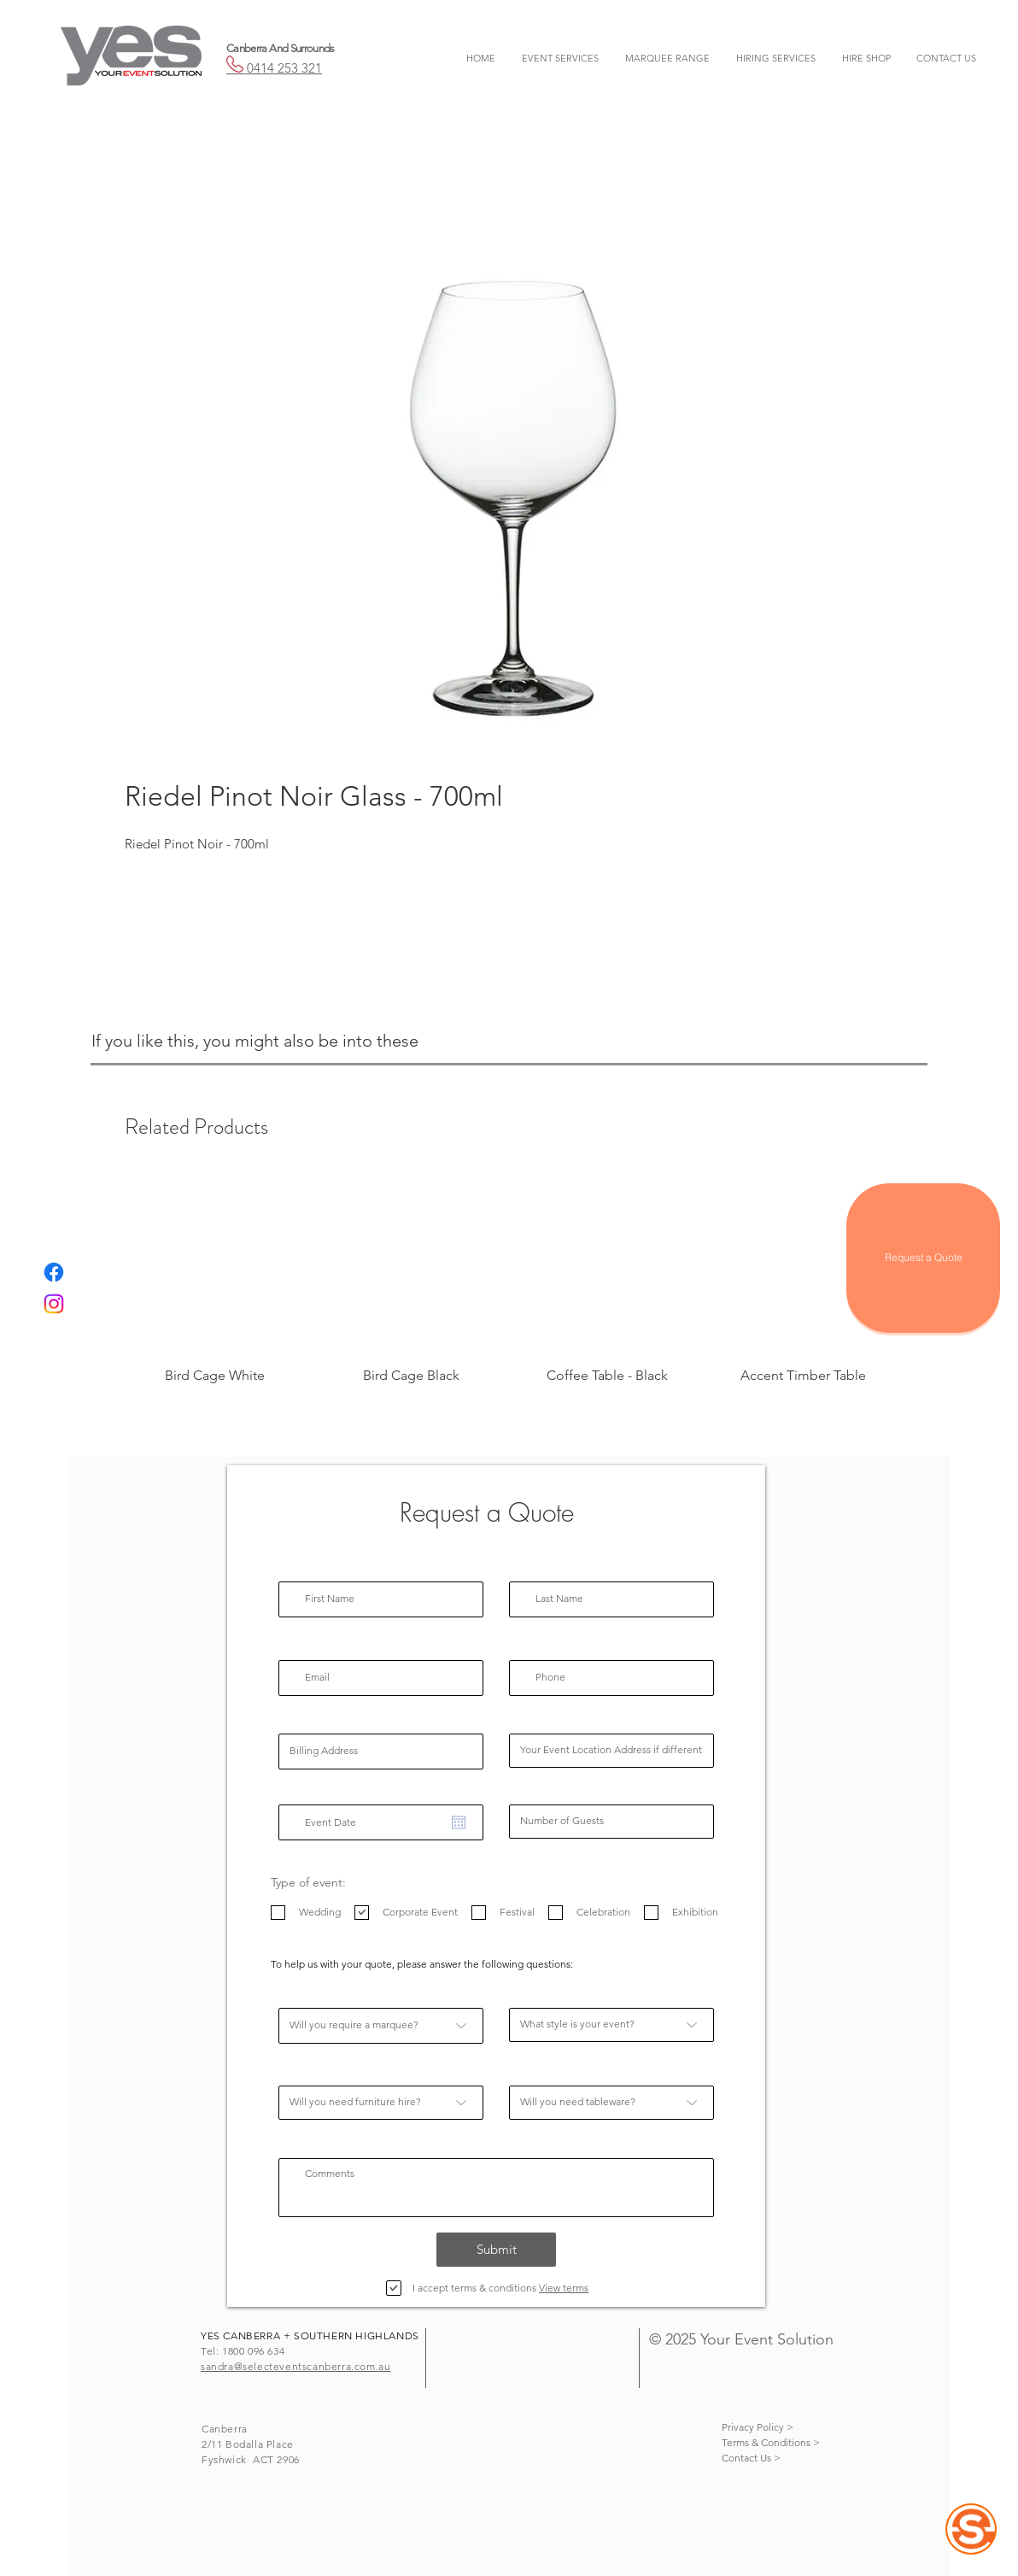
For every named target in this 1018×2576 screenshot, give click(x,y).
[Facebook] (54, 1272)
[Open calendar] (458, 1822)
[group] (509, 1287)
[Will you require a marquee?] (380, 2026)
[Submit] (496, 2250)
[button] (559, 58)
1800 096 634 (253, 2350)
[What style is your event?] (611, 2025)
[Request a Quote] (923, 1258)
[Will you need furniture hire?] (380, 2103)
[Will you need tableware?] (611, 2103)
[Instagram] (54, 1304)
